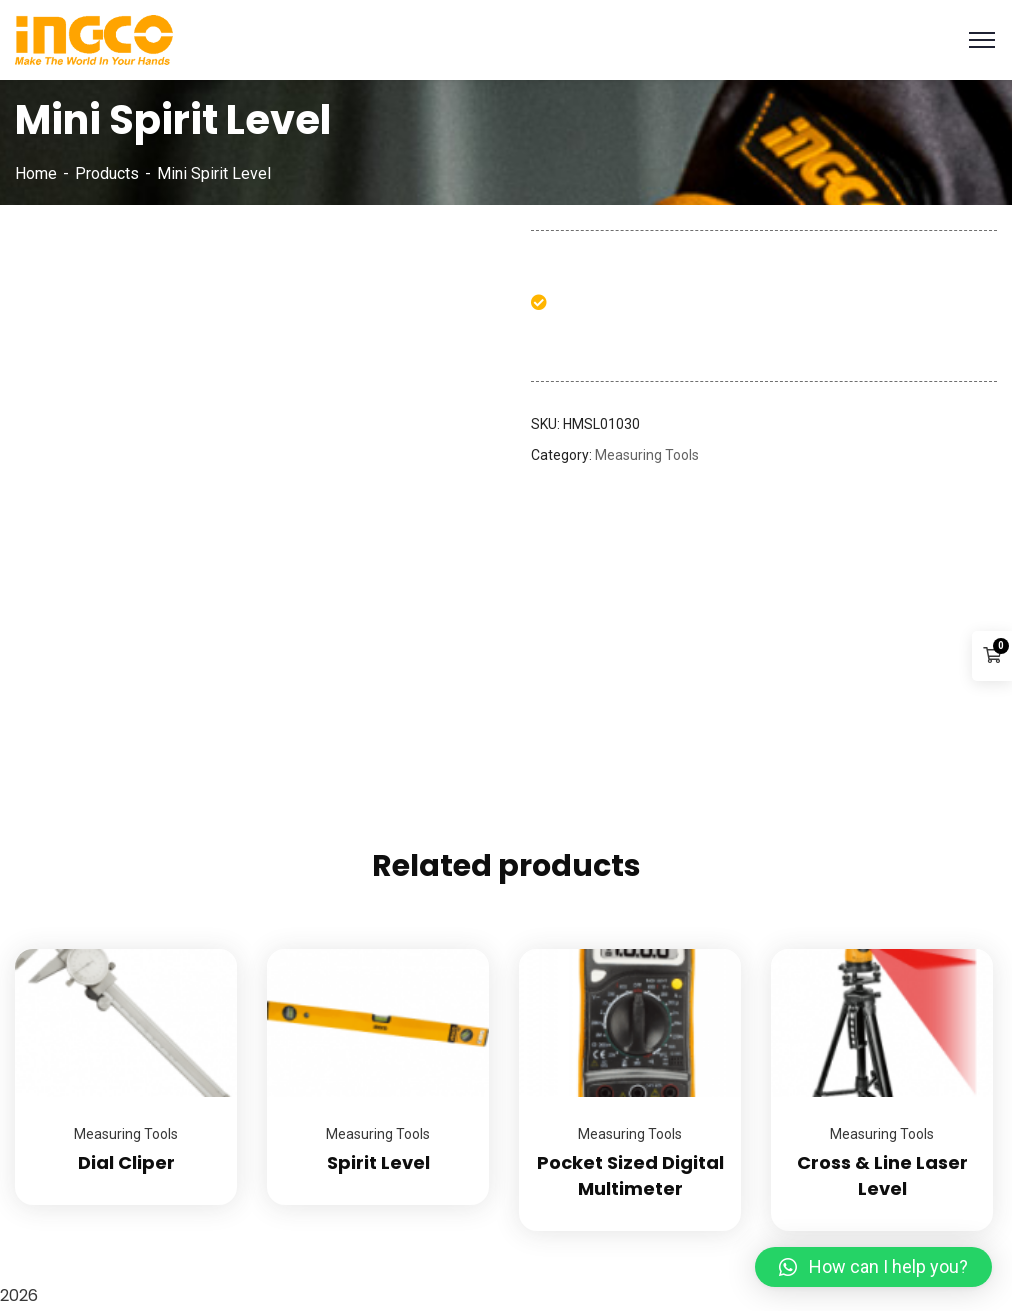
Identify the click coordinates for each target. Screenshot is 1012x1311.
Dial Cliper (126, 1162)
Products (107, 173)
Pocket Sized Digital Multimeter (630, 1175)
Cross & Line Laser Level (882, 1175)
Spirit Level (378, 1162)
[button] (873, 1267)
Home (36, 173)
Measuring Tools (647, 455)
